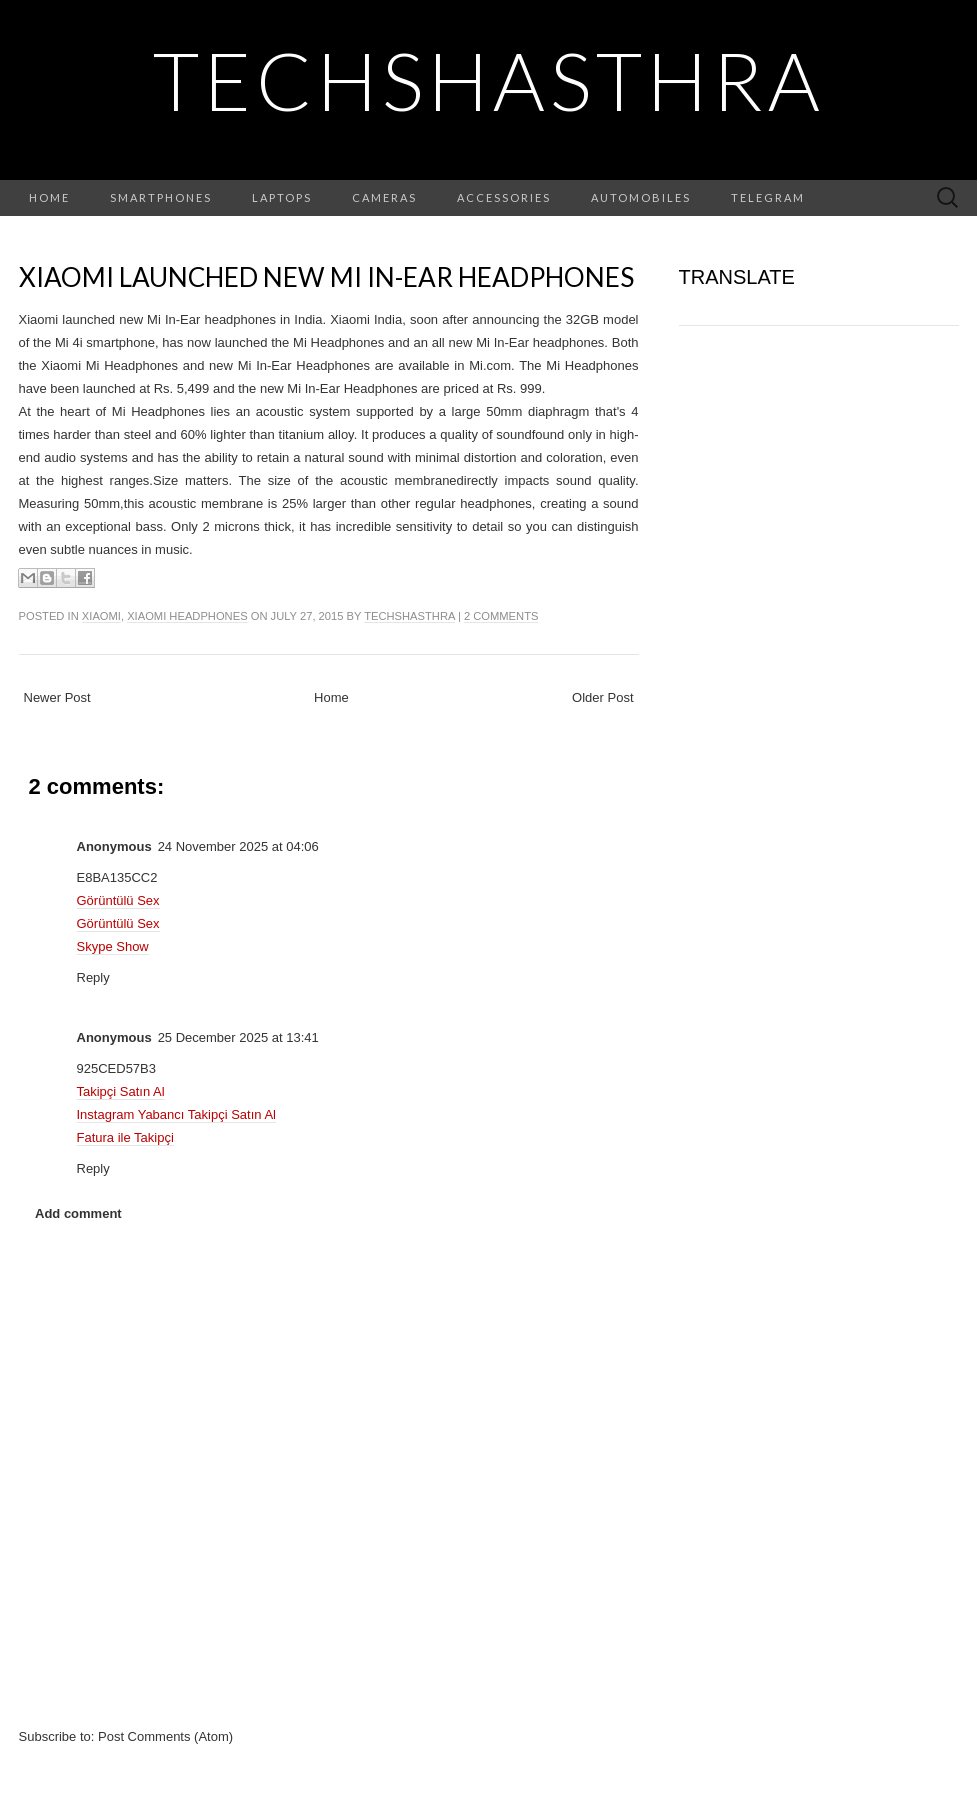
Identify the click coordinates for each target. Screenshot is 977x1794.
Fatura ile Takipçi (125, 1137)
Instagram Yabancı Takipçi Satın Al (176, 1114)
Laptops (282, 197)
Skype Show (113, 946)
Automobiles (641, 197)
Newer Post (57, 697)
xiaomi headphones (187, 616)
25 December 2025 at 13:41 (238, 1037)
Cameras (384, 197)
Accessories (504, 197)
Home (49, 197)
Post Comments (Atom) (165, 1736)
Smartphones (161, 197)
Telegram (768, 197)
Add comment (78, 1213)
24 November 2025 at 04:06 (238, 846)
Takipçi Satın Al (121, 1091)
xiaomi (101, 616)
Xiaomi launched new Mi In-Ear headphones (326, 277)
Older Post (602, 697)
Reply (93, 977)
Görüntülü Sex (118, 900)
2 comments (501, 616)
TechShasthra (489, 80)
